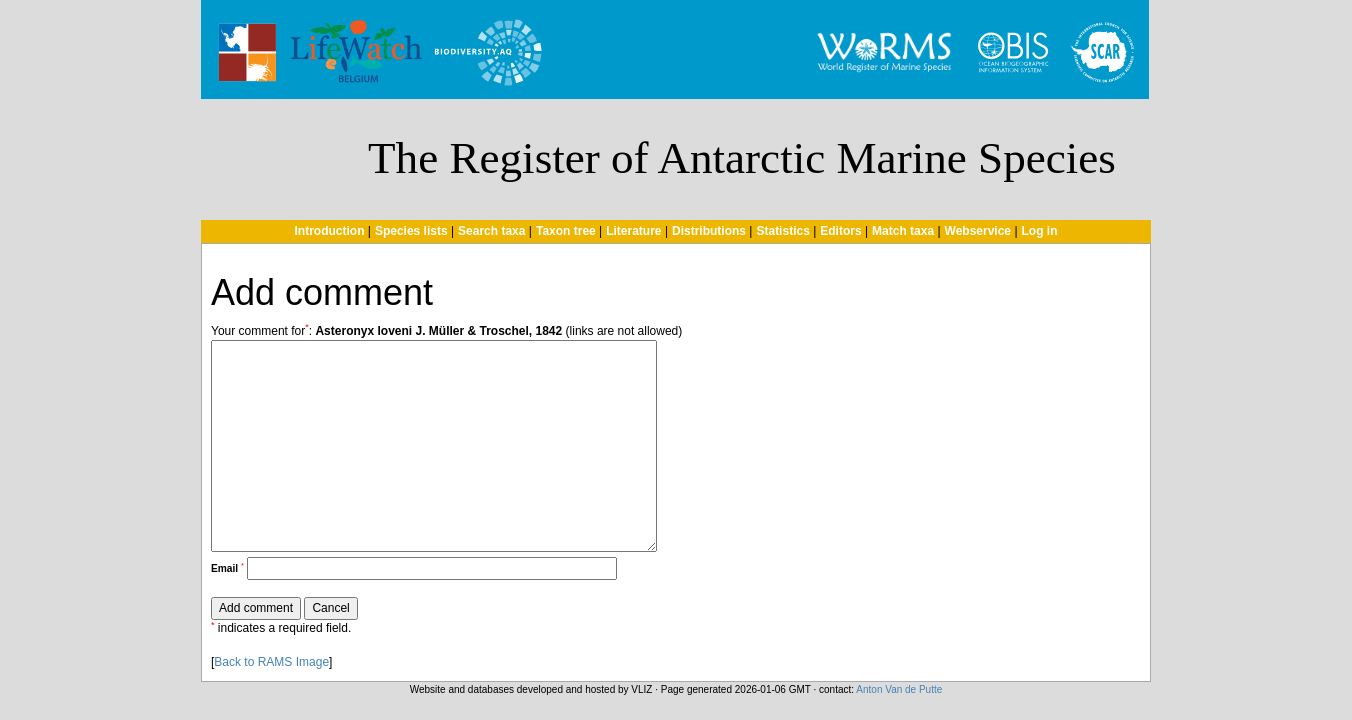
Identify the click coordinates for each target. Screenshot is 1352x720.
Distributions (709, 231)
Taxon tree (566, 231)
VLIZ (641, 689)
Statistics (782, 231)
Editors (840, 231)
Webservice (978, 231)
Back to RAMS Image (271, 662)
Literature (633, 231)
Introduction (329, 231)
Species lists (411, 231)
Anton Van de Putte (899, 689)
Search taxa (491, 231)
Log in (1040, 231)
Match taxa (903, 231)
